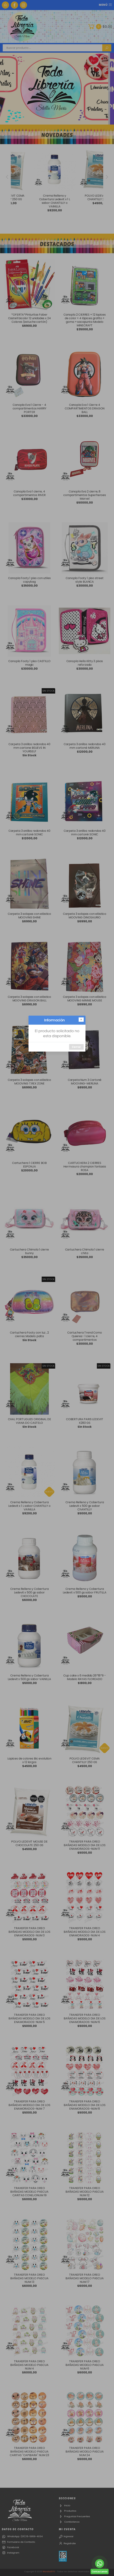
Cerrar (76, 1047)
